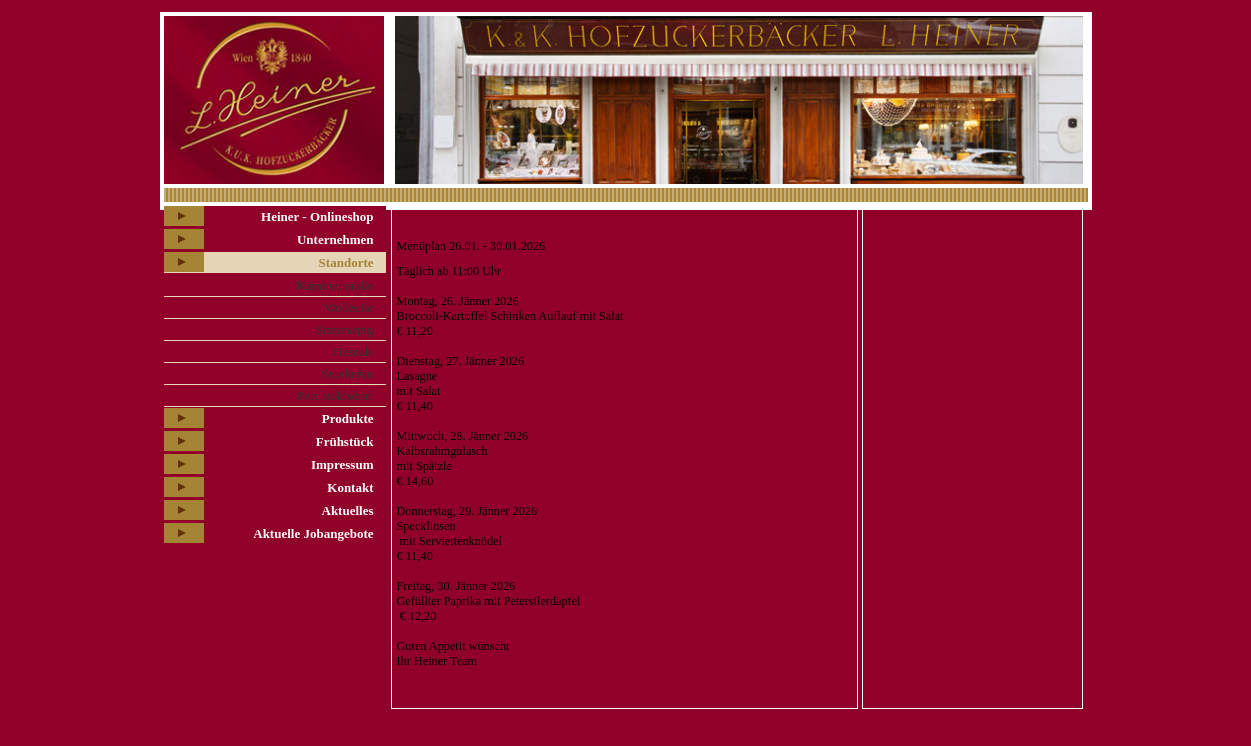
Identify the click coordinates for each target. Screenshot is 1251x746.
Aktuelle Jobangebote (313, 533)
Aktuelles (348, 510)
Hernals (353, 351)
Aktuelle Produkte (930, 223)
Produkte (348, 418)
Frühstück (345, 441)
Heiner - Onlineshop (317, 216)
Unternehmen (335, 239)
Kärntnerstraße (334, 285)
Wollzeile (349, 307)
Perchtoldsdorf (335, 395)
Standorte (346, 262)
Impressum (342, 464)
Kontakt (350, 487)
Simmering (345, 329)
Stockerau (348, 373)
